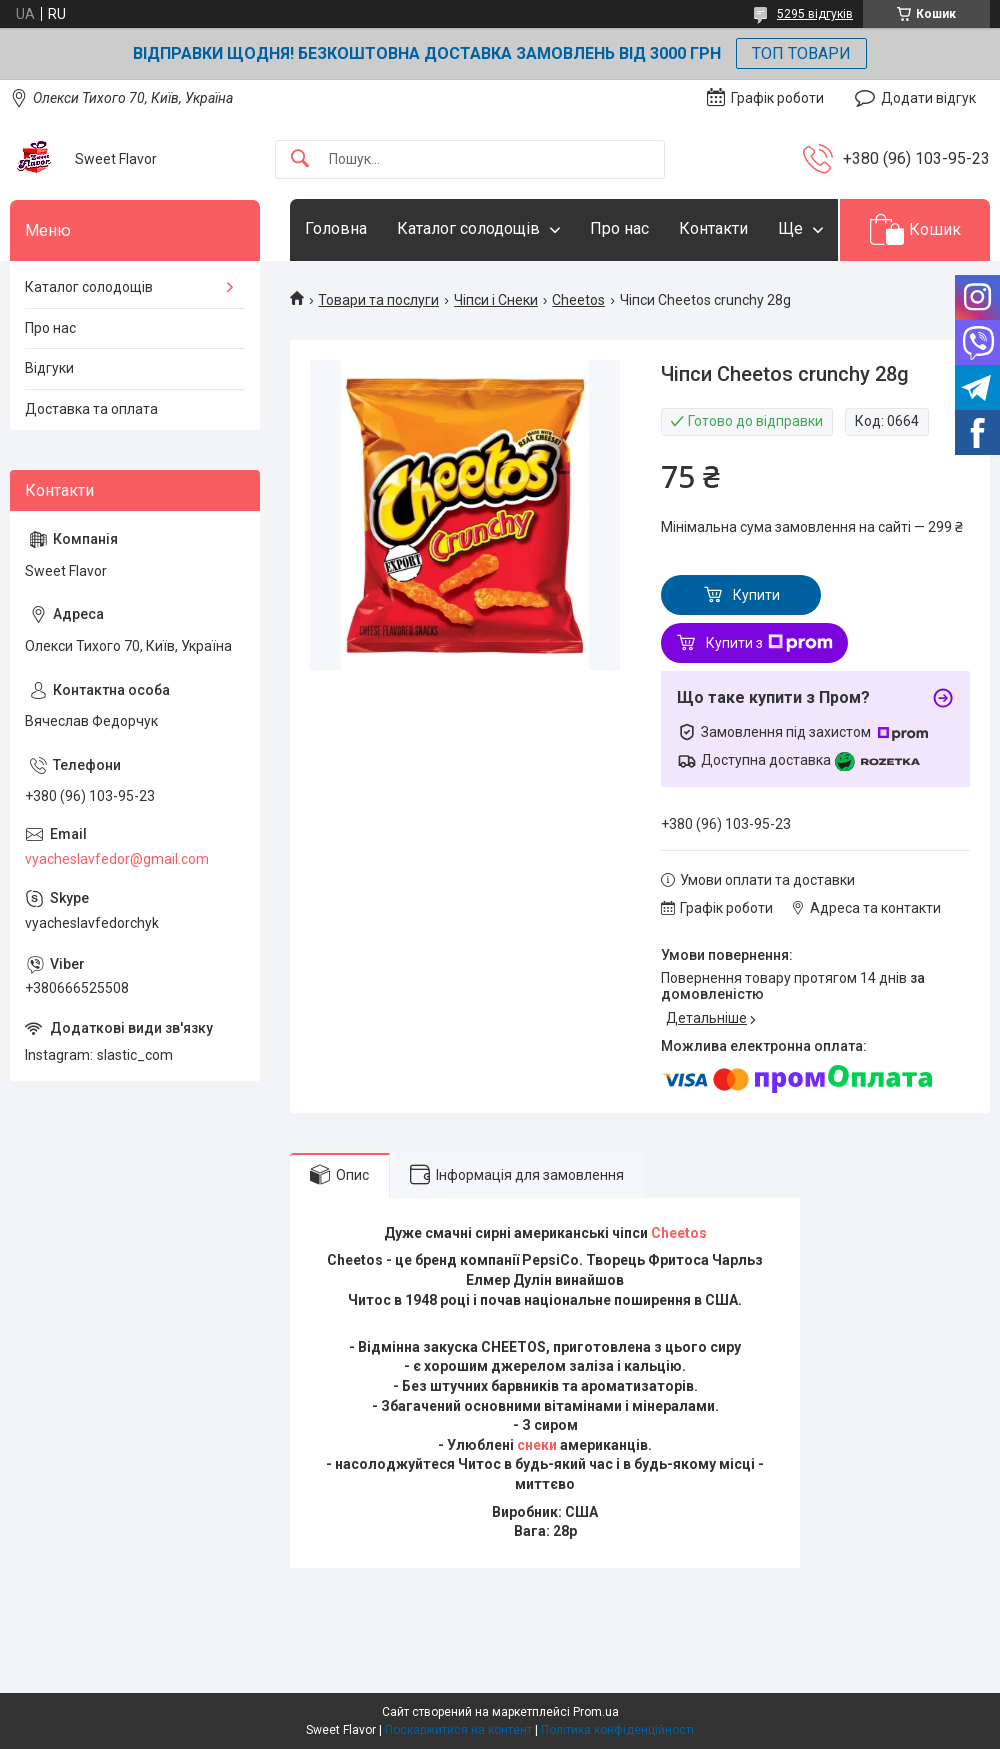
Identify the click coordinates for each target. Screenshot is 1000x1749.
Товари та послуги (378, 300)
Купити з (769, 643)
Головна (336, 228)
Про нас (619, 228)
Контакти (713, 228)
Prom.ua (596, 1712)
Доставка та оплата (91, 409)
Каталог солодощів (468, 228)
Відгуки (49, 368)
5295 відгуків (815, 14)
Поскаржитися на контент (458, 1730)
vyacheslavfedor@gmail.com (117, 859)
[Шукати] (300, 159)
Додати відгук (928, 98)
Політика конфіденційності (617, 1730)
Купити (756, 595)
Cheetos (578, 300)
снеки (537, 1445)
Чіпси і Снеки (496, 300)
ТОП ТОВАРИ (801, 53)
